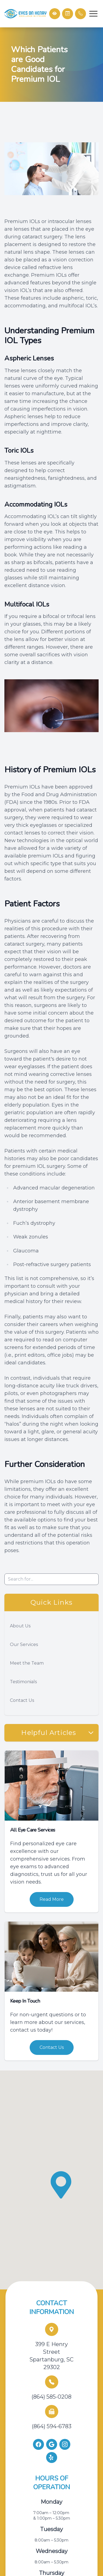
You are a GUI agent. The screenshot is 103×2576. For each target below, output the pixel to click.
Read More (52, 1899)
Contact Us (22, 1700)
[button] (93, 13)
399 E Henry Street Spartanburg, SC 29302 (51, 2355)
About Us (20, 1625)
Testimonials (23, 1681)
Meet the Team (27, 1663)
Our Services (24, 1644)
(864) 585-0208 (51, 2396)
